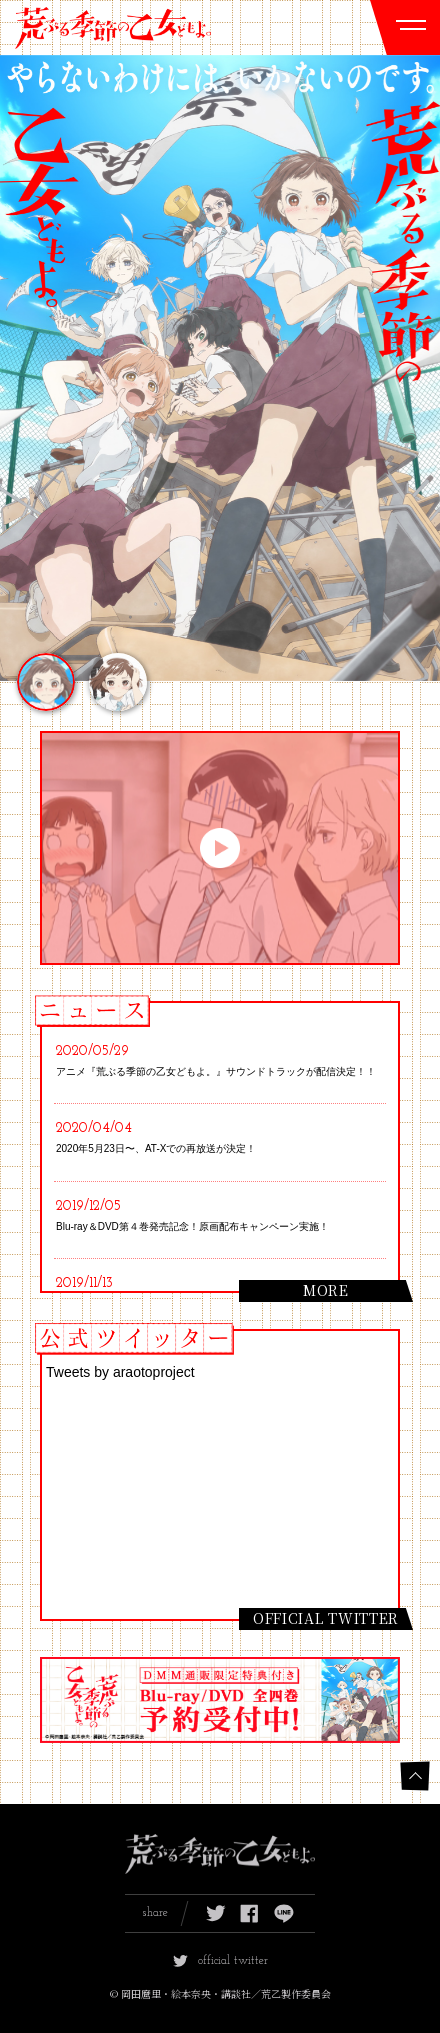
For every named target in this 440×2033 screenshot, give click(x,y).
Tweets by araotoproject (120, 1372)
